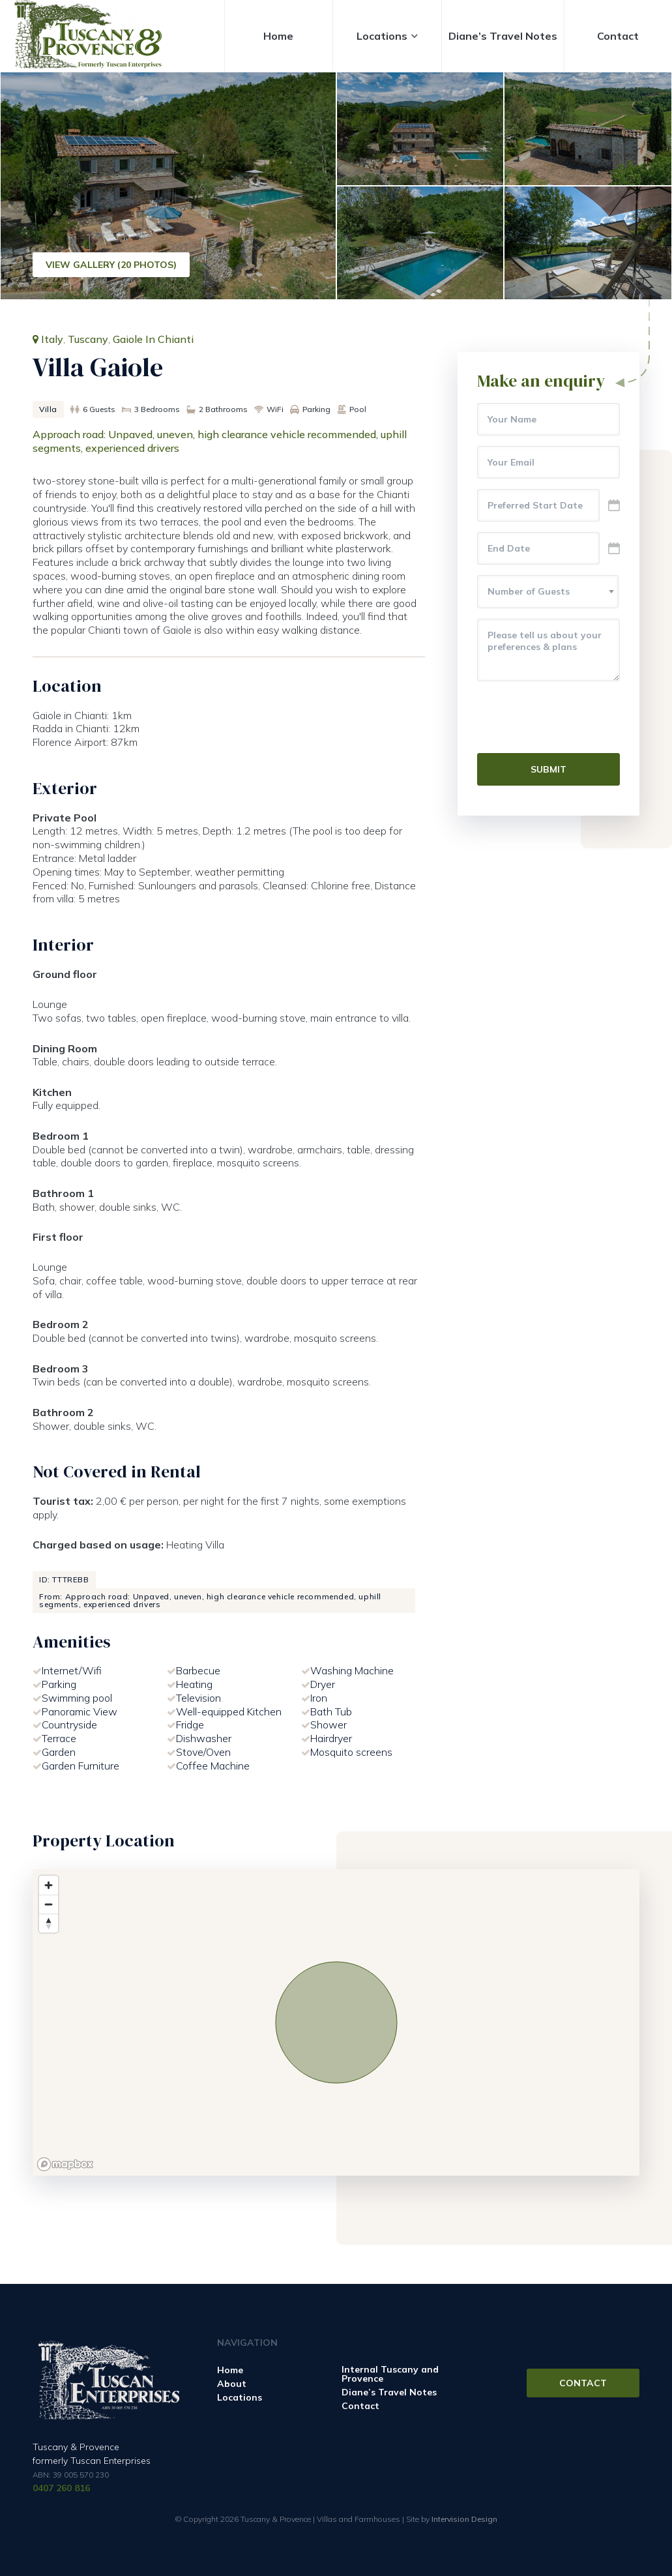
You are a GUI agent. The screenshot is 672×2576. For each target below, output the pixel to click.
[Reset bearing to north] (48, 1923)
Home (278, 35)
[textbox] (548, 591)
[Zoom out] (48, 1904)
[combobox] (548, 591)
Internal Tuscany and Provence (390, 2373)
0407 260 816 (61, 2488)
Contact (618, 35)
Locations (382, 35)
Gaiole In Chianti (153, 339)
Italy (52, 339)
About (231, 2384)
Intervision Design (464, 2519)
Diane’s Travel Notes (502, 35)
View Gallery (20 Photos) (111, 265)
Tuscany (88, 339)
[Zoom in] (48, 1885)
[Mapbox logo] (65, 2164)
